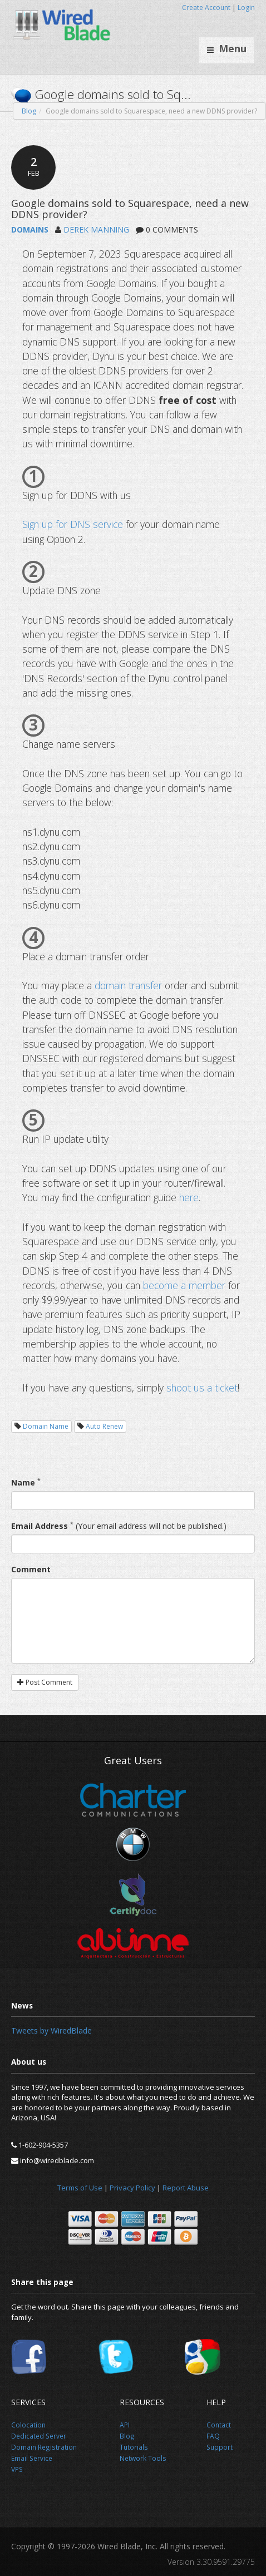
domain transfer (128, 985)
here (189, 1197)
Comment (31, 1569)
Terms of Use (79, 2188)
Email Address (39, 1526)
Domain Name (45, 1426)
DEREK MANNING (96, 229)
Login (246, 7)
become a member (184, 1285)
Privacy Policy (132, 2188)
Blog (29, 111)
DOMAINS (29, 229)
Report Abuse (185, 2188)
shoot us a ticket (202, 1387)
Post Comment (44, 1682)
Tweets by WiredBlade (51, 2030)
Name (23, 1482)
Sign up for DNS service (72, 524)
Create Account (206, 7)
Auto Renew (104, 1426)
